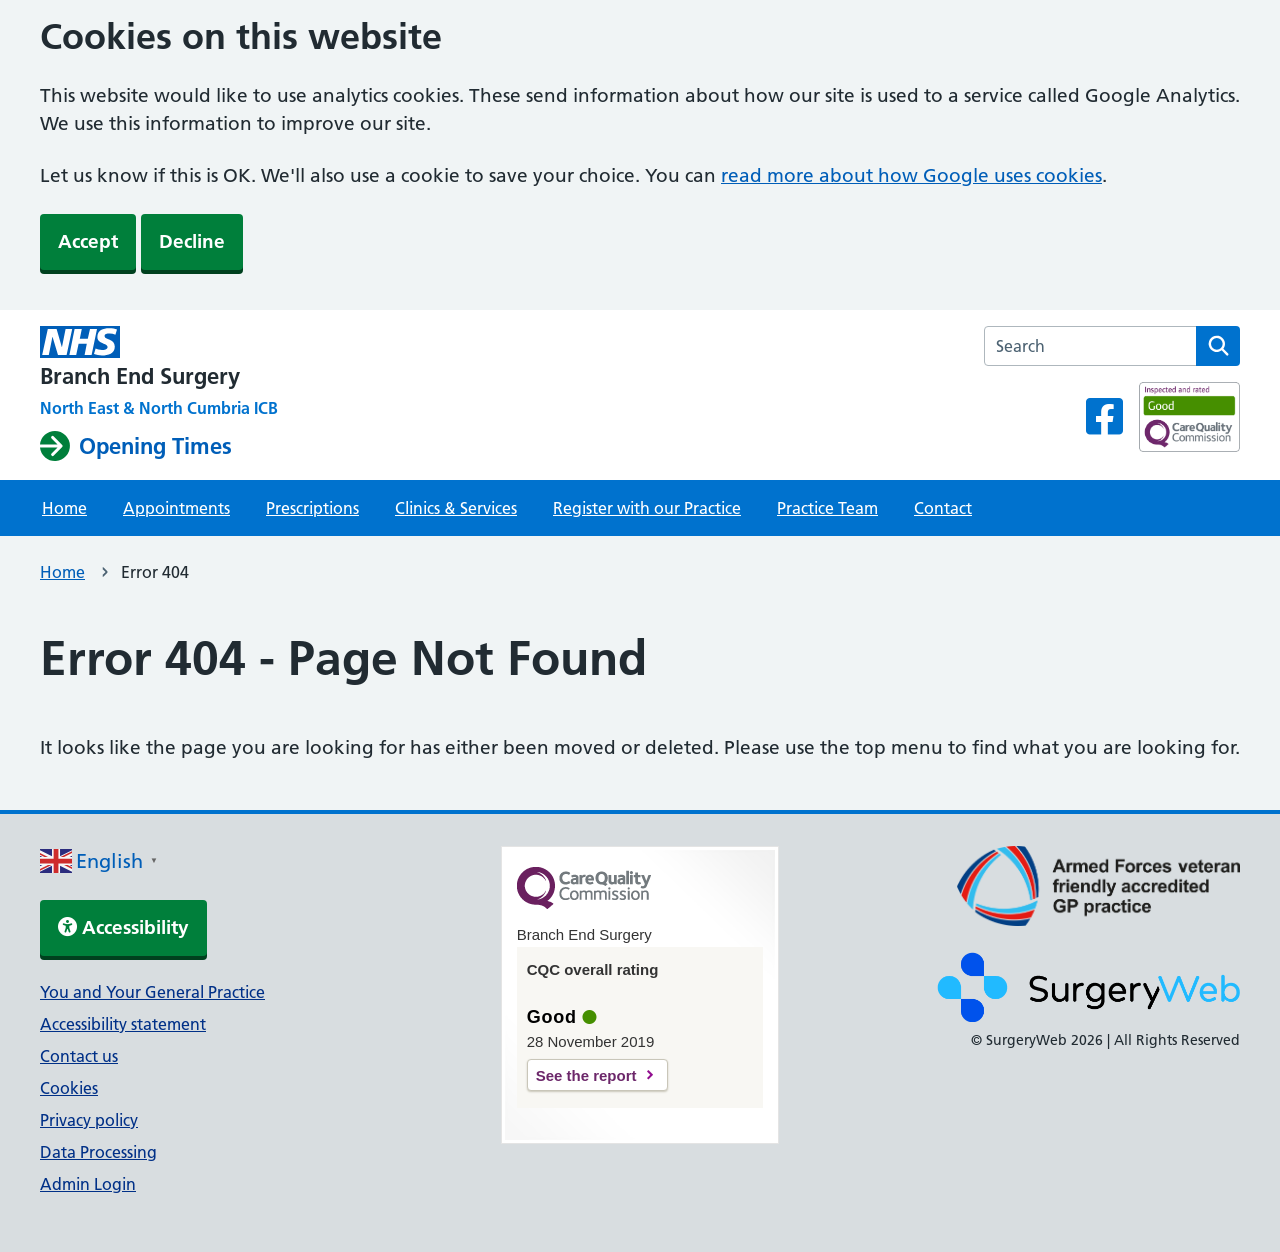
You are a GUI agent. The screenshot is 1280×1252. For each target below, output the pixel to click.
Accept (88, 241)
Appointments (176, 508)
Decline (192, 241)
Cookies (69, 1088)
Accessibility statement (123, 1024)
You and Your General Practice (152, 992)
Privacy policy (89, 1120)
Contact (943, 508)
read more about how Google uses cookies (911, 175)
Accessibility (123, 927)
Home (64, 508)
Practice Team (827, 508)
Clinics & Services (456, 508)
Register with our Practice (647, 508)
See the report (586, 1075)
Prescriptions (312, 508)
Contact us (79, 1056)
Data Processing (98, 1152)
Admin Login (88, 1184)
